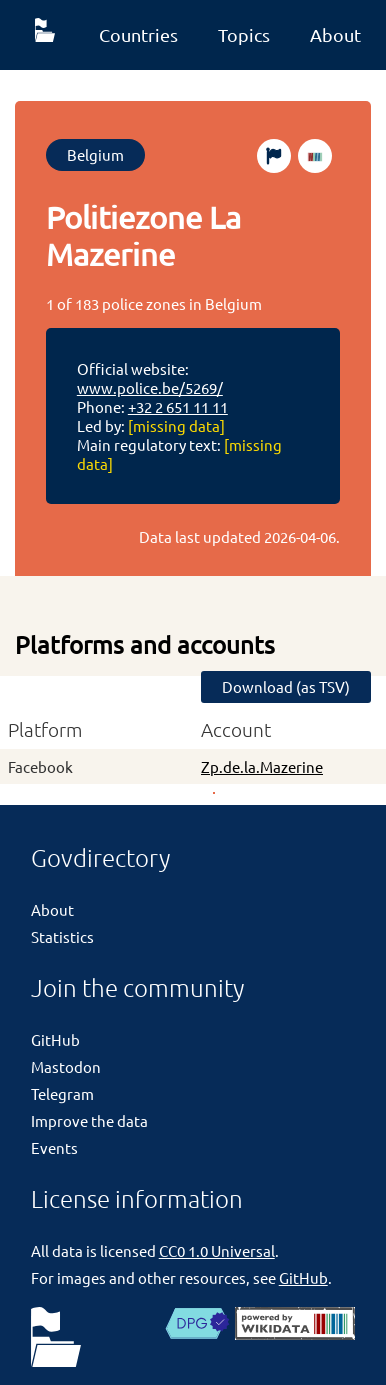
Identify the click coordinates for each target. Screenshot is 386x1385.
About (335, 34)
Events (54, 1147)
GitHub (55, 1039)
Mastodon (66, 1066)
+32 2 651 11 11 (178, 406)
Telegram (62, 1093)
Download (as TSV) (286, 686)
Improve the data (89, 1120)
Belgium (95, 154)
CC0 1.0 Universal (217, 1250)
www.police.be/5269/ (150, 387)
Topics (244, 34)
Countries (138, 34)
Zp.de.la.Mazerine (262, 766)
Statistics (62, 936)
